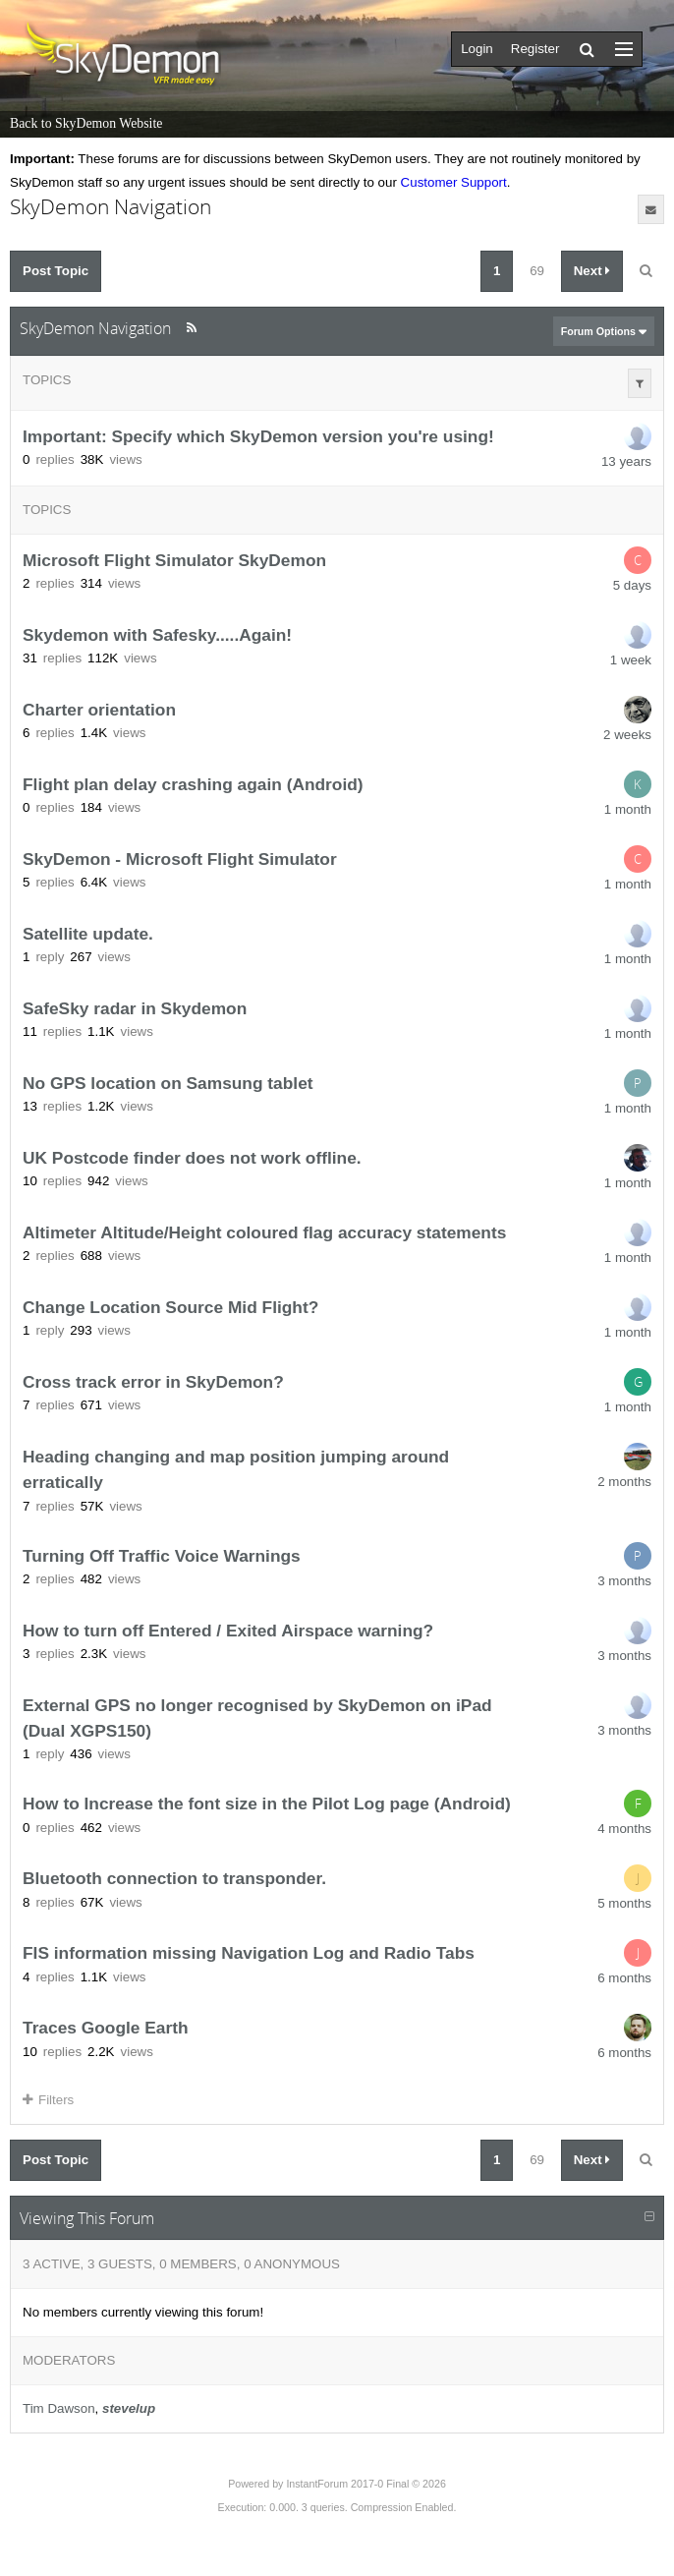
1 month (627, 809)
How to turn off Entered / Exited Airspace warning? (228, 1630)
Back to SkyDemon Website (86, 123)
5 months (624, 1903)
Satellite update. (88, 934)
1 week (630, 660)
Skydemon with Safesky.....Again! (157, 635)
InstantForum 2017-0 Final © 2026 (365, 2484)
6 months (624, 1978)
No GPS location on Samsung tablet (168, 1083)
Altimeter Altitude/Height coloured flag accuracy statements (264, 1232)
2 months (624, 1481)
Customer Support (454, 182)
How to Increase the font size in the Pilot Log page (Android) (267, 1804)
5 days (632, 585)
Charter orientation (99, 709)
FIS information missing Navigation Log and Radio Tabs (249, 1954)
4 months (624, 1828)
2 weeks (627, 734)
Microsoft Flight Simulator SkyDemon (174, 560)
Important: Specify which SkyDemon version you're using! (258, 436)
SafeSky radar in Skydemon (135, 1008)
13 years (626, 461)
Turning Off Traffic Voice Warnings (162, 1556)
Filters (48, 2099)
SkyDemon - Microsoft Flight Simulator (180, 859)
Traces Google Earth (106, 2028)
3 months (624, 1581)
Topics (47, 379)
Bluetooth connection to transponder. (174, 1879)
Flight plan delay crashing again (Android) (193, 784)
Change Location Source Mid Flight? (170, 1307)
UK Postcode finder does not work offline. (192, 1158)
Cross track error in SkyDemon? (153, 1382)
